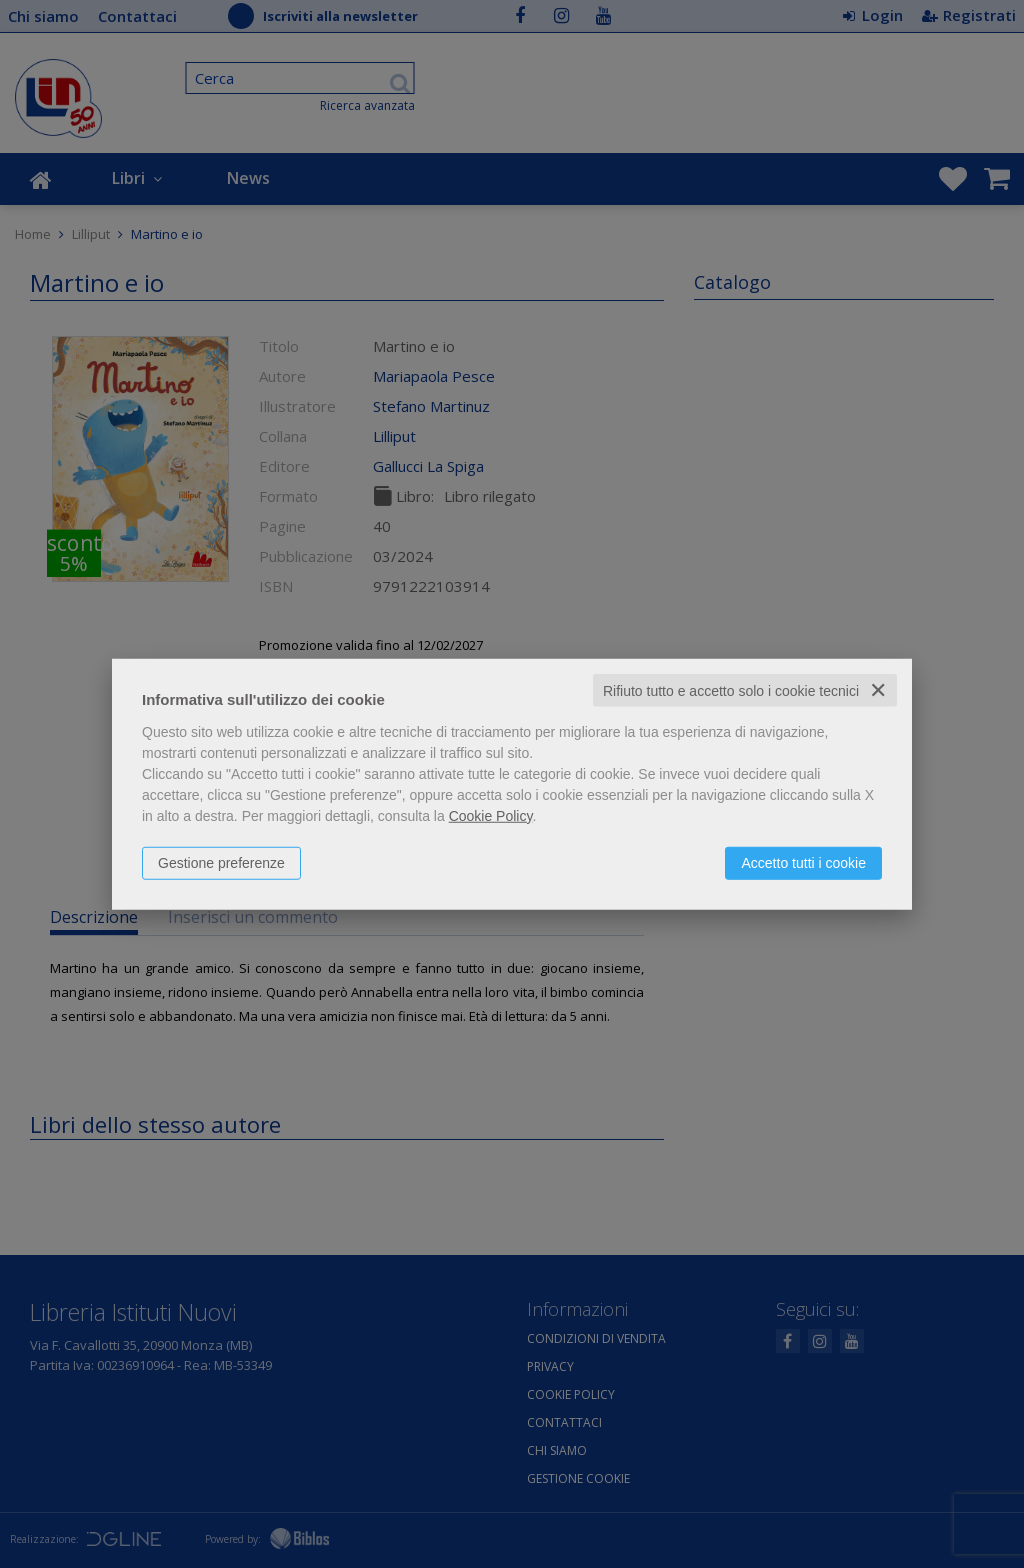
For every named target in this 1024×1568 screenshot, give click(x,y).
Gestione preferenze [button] (221, 862)
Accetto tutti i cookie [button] (803, 862)
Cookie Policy (491, 815)
